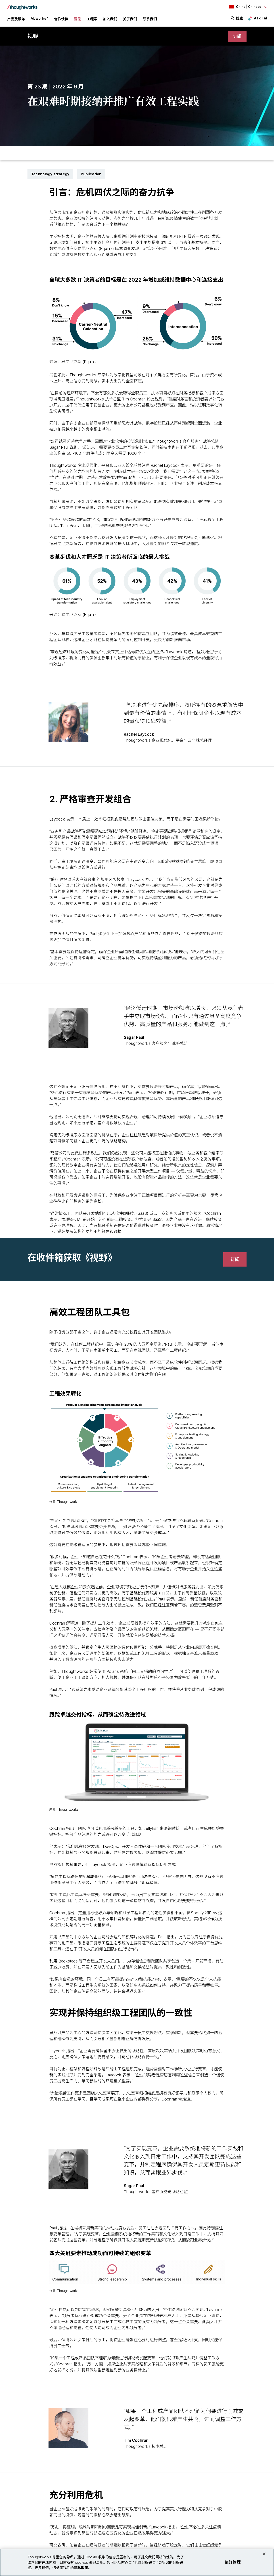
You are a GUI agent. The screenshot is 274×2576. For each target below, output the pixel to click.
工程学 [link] (92, 19)
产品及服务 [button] (16, 19)
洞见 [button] (77, 19)
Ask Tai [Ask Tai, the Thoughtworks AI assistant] (260, 18)
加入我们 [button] (110, 19)
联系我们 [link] (150, 19)
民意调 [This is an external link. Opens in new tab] (121, 248)
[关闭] (264, 2554)
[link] (237, 36)
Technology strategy (50, 174)
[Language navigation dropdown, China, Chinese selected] (242, 6)
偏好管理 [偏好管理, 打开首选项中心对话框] (232, 2562)
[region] (137, 2562)
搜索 (239, 18)
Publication (91, 174)
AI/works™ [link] (39, 18)
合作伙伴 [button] (61, 19)
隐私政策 (81, 2568)
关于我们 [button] (130, 19)
